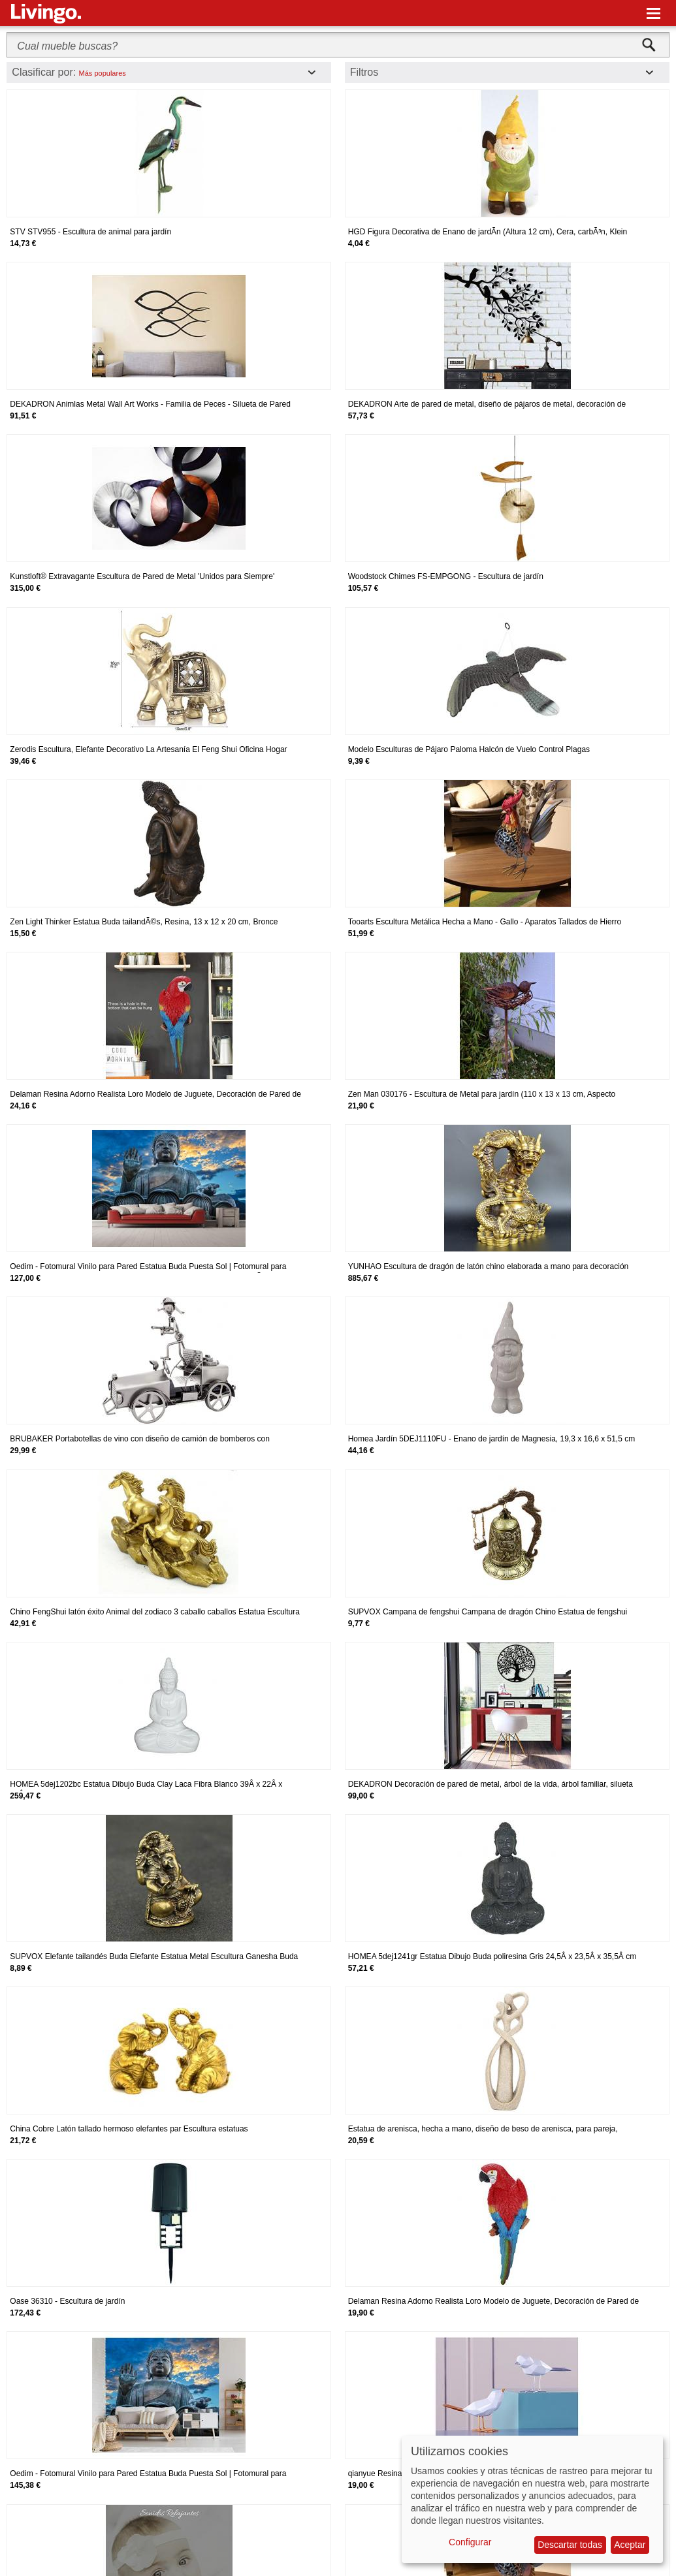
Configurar (470, 2542)
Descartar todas (570, 2544)
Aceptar (629, 2544)
